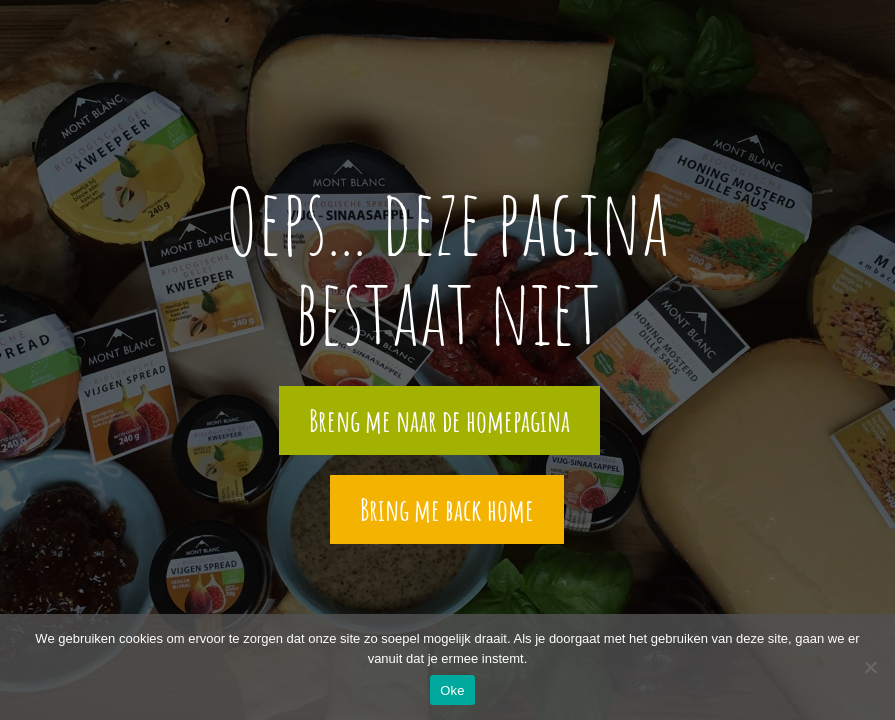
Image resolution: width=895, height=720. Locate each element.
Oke (452, 690)
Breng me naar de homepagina (439, 420)
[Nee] (870, 667)
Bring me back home (447, 509)
